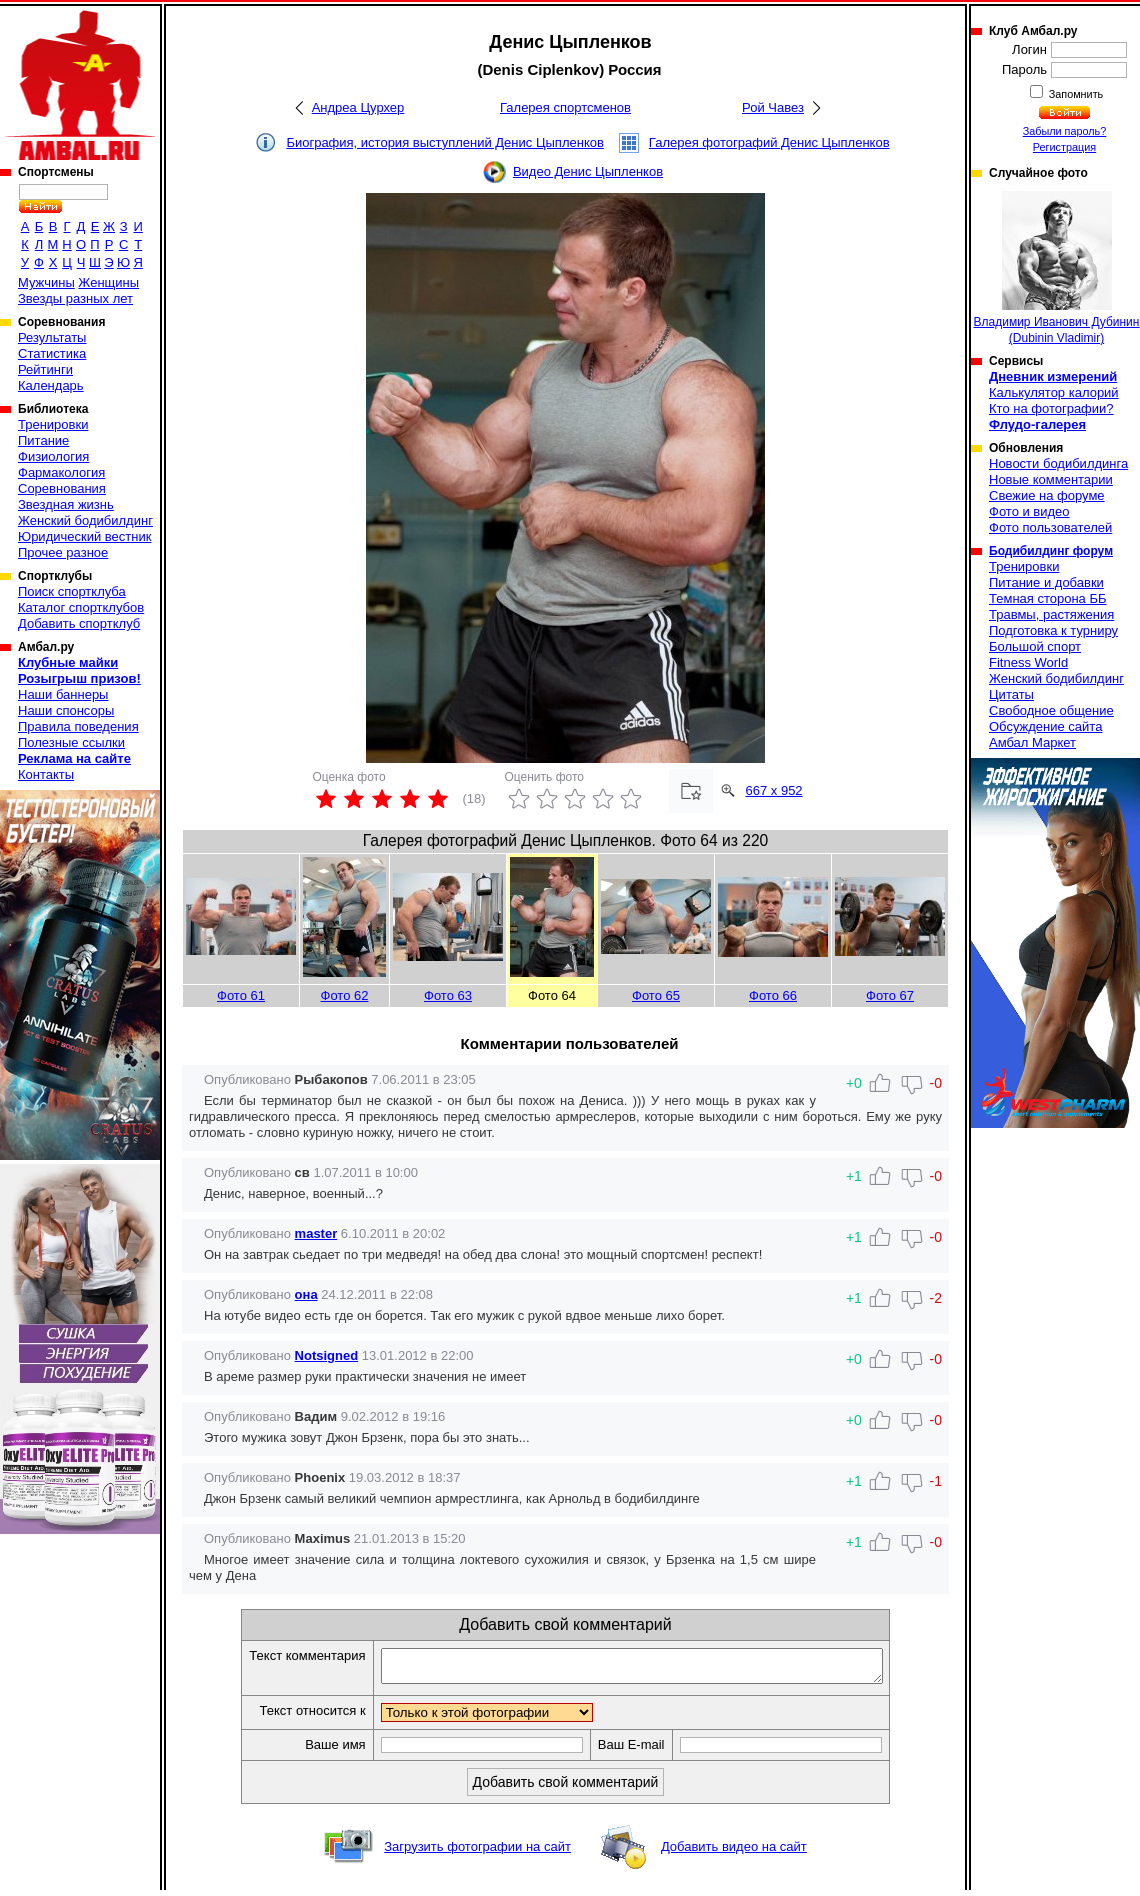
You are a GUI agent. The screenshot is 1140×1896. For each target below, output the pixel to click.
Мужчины (46, 282)
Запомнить (1075, 94)
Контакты (46, 774)
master (316, 1233)
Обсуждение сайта (1045, 726)
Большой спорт (1035, 646)
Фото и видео (1029, 511)
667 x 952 (774, 790)
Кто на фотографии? (1051, 408)
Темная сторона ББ (1048, 598)
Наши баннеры (63, 694)
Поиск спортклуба (72, 591)
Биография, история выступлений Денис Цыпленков (444, 142)
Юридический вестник (84, 536)
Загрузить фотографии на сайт (477, 1852)
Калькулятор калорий (1054, 392)
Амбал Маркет (1032, 742)
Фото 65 (656, 995)
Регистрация (1064, 147)
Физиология (53, 456)
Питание (43, 440)
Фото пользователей (1050, 527)
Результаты (52, 337)
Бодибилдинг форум (1051, 551)
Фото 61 (241, 995)
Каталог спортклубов (81, 607)
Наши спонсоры (66, 710)
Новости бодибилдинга (1058, 463)
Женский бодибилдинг (85, 520)
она (306, 1294)
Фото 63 (448, 995)
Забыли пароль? (1065, 131)
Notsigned (327, 1355)
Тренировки (53, 424)
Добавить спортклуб (79, 623)
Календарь (51, 385)
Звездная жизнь (66, 504)
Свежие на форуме (1047, 495)
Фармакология (61, 472)
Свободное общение (1051, 710)
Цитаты (1011, 694)
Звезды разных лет (75, 298)
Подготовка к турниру (1053, 630)
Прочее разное (63, 552)
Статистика (52, 353)
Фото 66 (773, 995)
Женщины (108, 282)
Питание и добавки (1046, 582)
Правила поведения (78, 726)
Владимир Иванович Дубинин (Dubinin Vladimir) (1057, 268)
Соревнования (62, 488)
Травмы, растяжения (1051, 614)
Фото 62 (345, 995)
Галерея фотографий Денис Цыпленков (769, 142)
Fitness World (1028, 662)
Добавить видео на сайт (734, 1852)
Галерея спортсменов (565, 107)
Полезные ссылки (71, 742)
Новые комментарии (1051, 479)
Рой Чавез (773, 107)
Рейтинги (45, 369)
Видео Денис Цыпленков (588, 171)
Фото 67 (890, 995)
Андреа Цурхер (358, 107)
